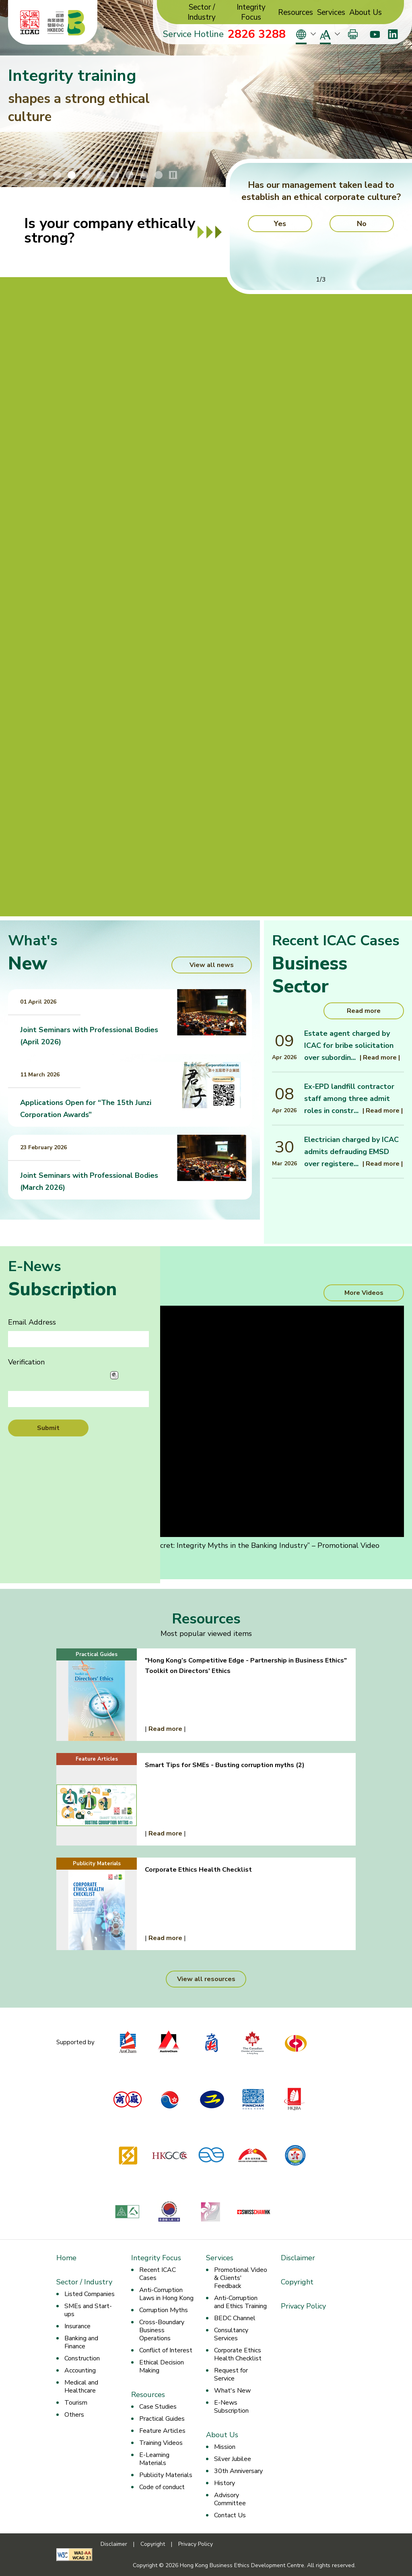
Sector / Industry (201, 12)
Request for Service (231, 2374)
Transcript (34, 1564)
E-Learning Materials (154, 2459)
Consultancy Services (231, 2334)
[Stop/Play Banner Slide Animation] (173, 175)
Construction (82, 2358)
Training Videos (161, 2443)
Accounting (80, 2370)
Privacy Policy (303, 2306)
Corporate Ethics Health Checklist (238, 2354)
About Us (365, 13)
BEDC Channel (234, 2318)
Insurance (77, 2326)
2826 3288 (257, 34)
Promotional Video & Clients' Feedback (240, 2278)
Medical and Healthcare (81, 2386)
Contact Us (230, 2515)
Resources (295, 13)
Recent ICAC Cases (157, 2274)
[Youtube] (375, 34)
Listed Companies (89, 2294)
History (224, 2483)
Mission (224, 2447)
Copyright (297, 2282)
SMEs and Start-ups (88, 2310)
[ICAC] (29, 22)
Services (331, 13)
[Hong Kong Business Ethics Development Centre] (66, 22)
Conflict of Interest (165, 2350)
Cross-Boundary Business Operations (161, 2330)
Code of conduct (162, 2487)
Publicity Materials (165, 2475)
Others (74, 2415)
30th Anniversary (238, 2471)
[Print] (353, 34)
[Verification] (78, 1399)
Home (66, 2258)
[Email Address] (78, 1339)
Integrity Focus (251, 12)
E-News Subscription (231, 2407)
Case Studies (158, 2407)
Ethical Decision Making (161, 2366)
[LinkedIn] (393, 34)
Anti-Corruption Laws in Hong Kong (166, 2294)
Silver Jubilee (232, 2459)
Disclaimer (298, 2258)
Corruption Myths (163, 2310)
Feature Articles (162, 2431)
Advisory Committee (230, 2499)
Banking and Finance (81, 2342)
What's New (232, 2391)
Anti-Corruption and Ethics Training (240, 2302)
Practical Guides (162, 2419)
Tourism (75, 2403)
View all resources (206, 1979)
